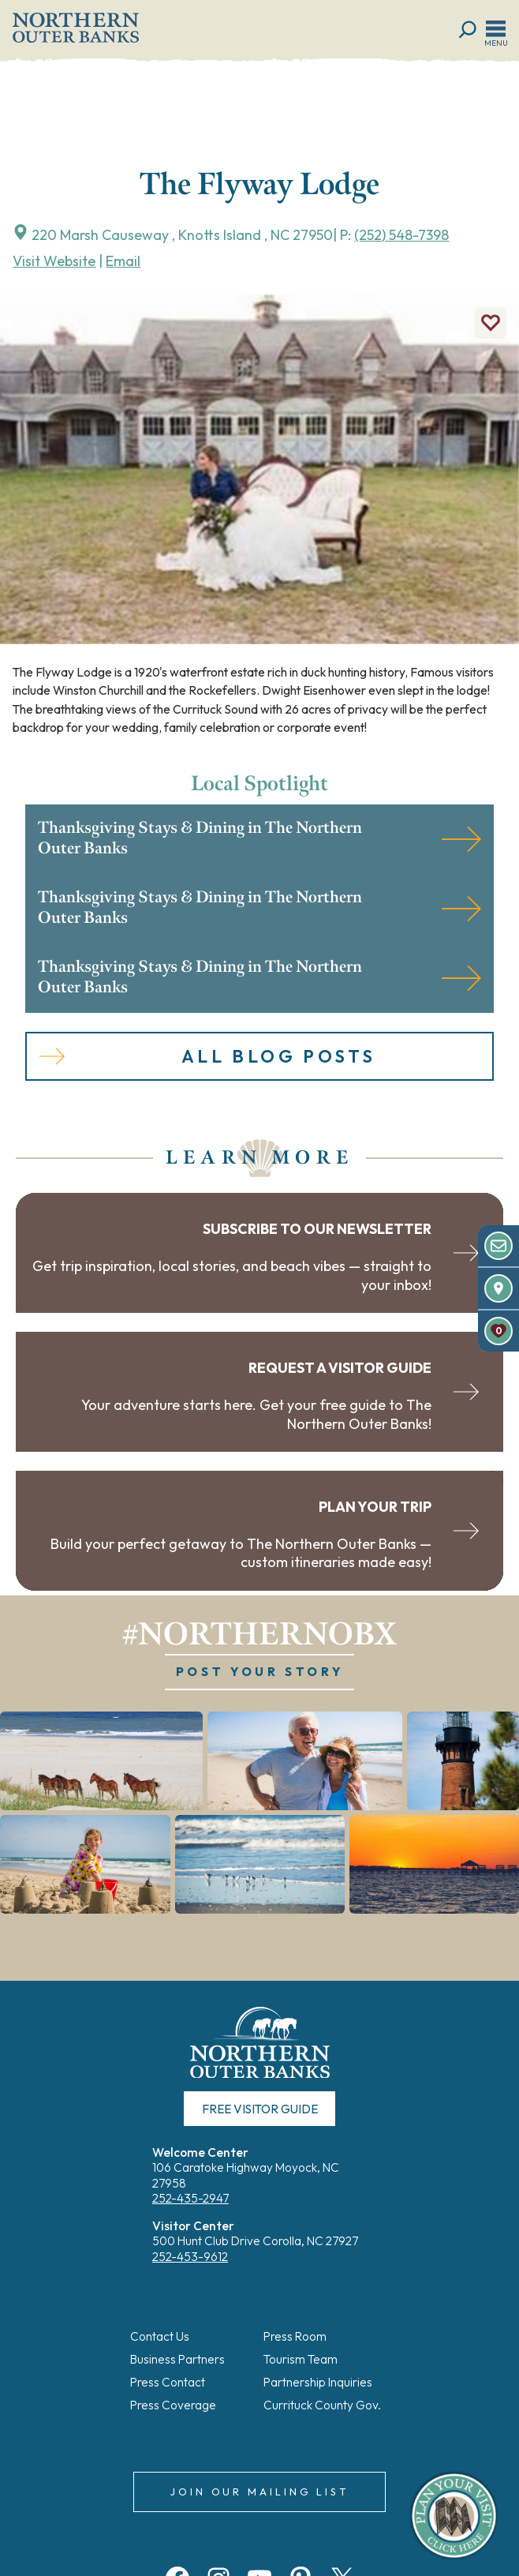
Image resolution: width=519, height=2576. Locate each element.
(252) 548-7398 (401, 235)
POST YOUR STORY (259, 1673)
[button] (101, 1761)
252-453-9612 (190, 2257)
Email (123, 261)
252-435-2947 (190, 2199)
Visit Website (54, 261)
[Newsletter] (498, 1246)
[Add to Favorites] (490, 323)
